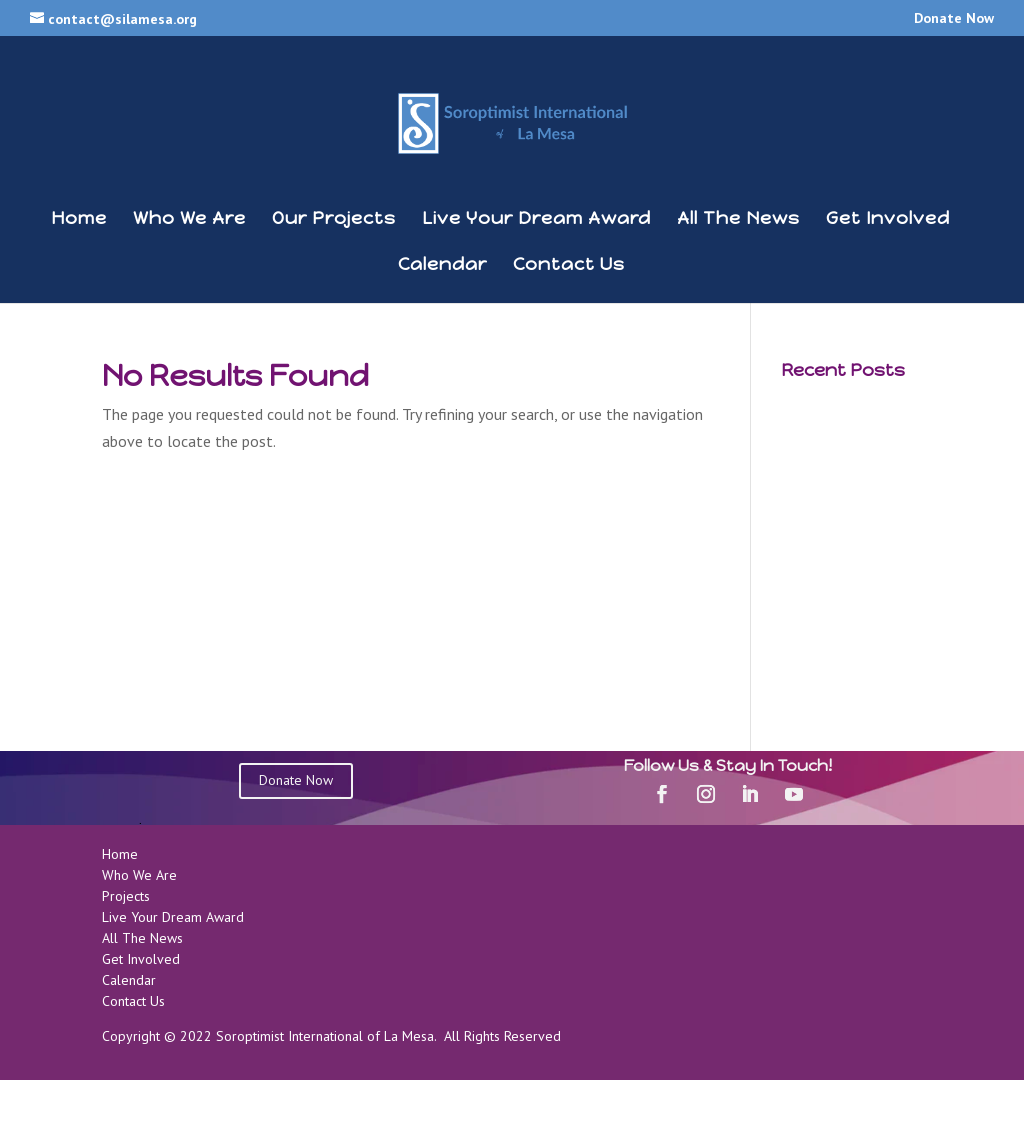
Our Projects (334, 220)
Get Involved (888, 220)
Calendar (442, 266)
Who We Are (189, 220)
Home (79, 220)
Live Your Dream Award (536, 220)
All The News (738, 220)
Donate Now (954, 19)
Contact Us (569, 266)
